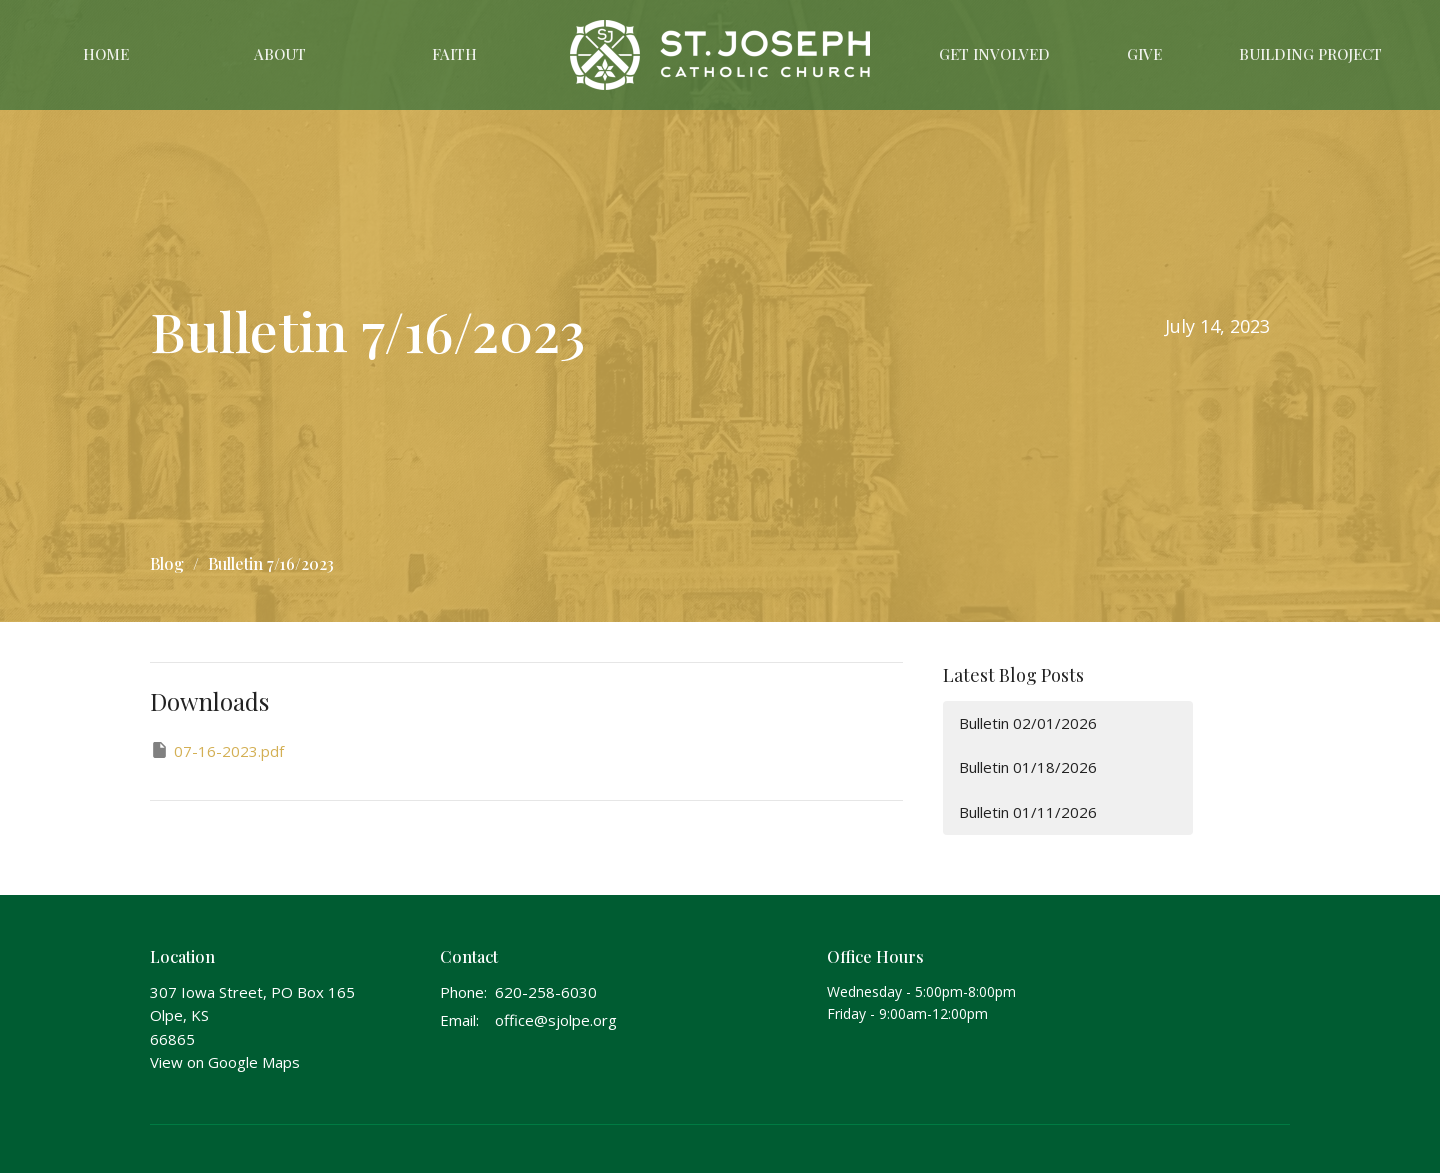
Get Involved (994, 54)
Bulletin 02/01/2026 (1028, 723)
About (280, 54)
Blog (167, 563)
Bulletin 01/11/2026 (1028, 812)
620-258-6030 (546, 992)
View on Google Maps (225, 1062)
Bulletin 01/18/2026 (1028, 767)
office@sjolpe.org (556, 1020)
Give (1144, 54)
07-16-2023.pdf (217, 750)
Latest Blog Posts (1013, 675)
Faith (454, 54)
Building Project (1310, 54)
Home (106, 54)
